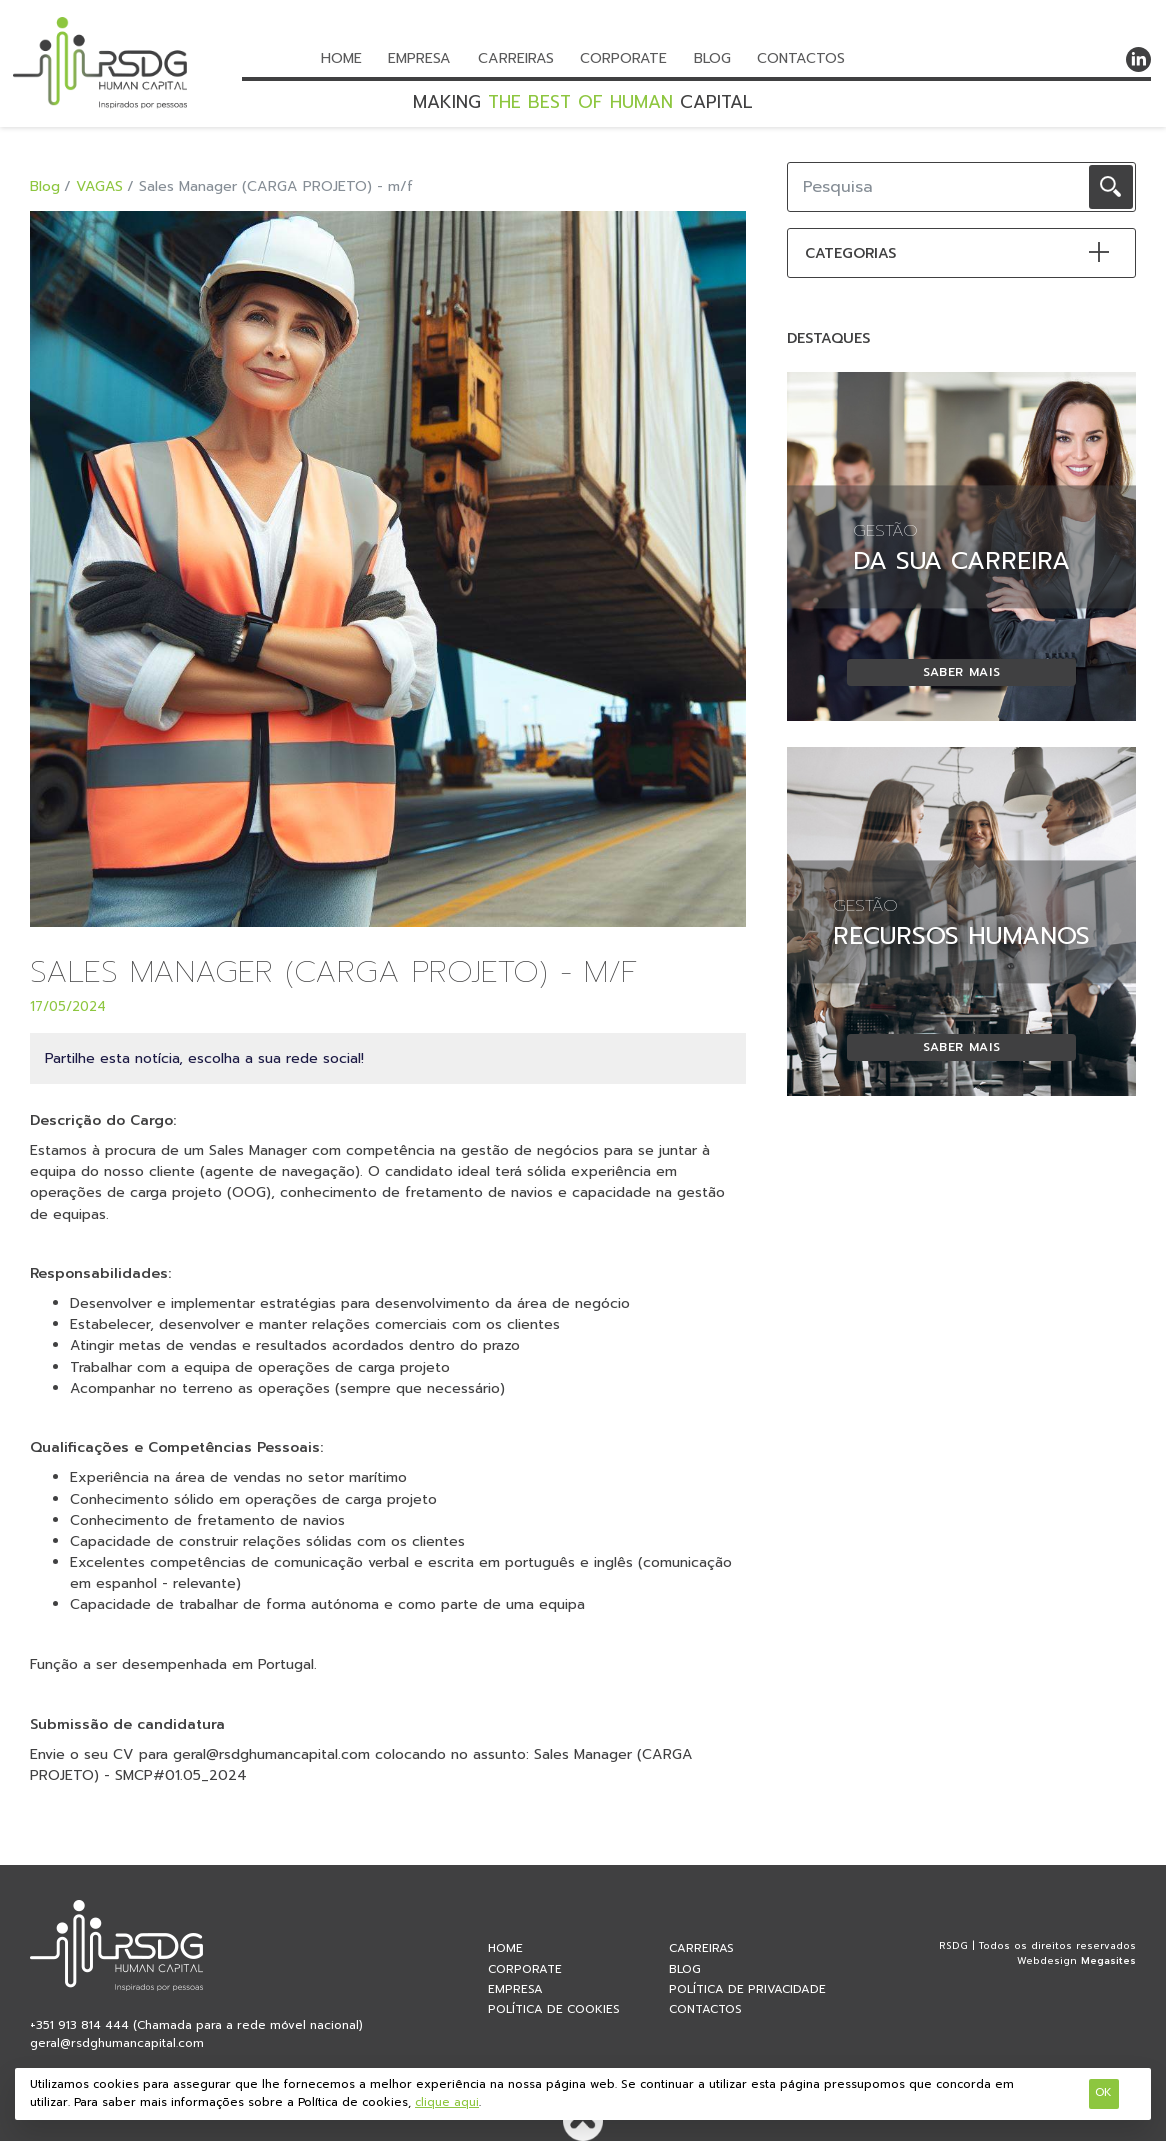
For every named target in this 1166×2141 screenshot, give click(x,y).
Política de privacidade (747, 1989)
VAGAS (99, 186)
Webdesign (1047, 1960)
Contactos (801, 58)
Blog (712, 58)
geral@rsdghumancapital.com (117, 2043)
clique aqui (447, 2102)
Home (341, 58)
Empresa (419, 58)
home (505, 1948)
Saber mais (962, 672)
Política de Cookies (554, 2009)
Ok (1103, 2092)
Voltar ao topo (583, 2121)
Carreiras (516, 58)
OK (1111, 187)
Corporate (623, 58)
